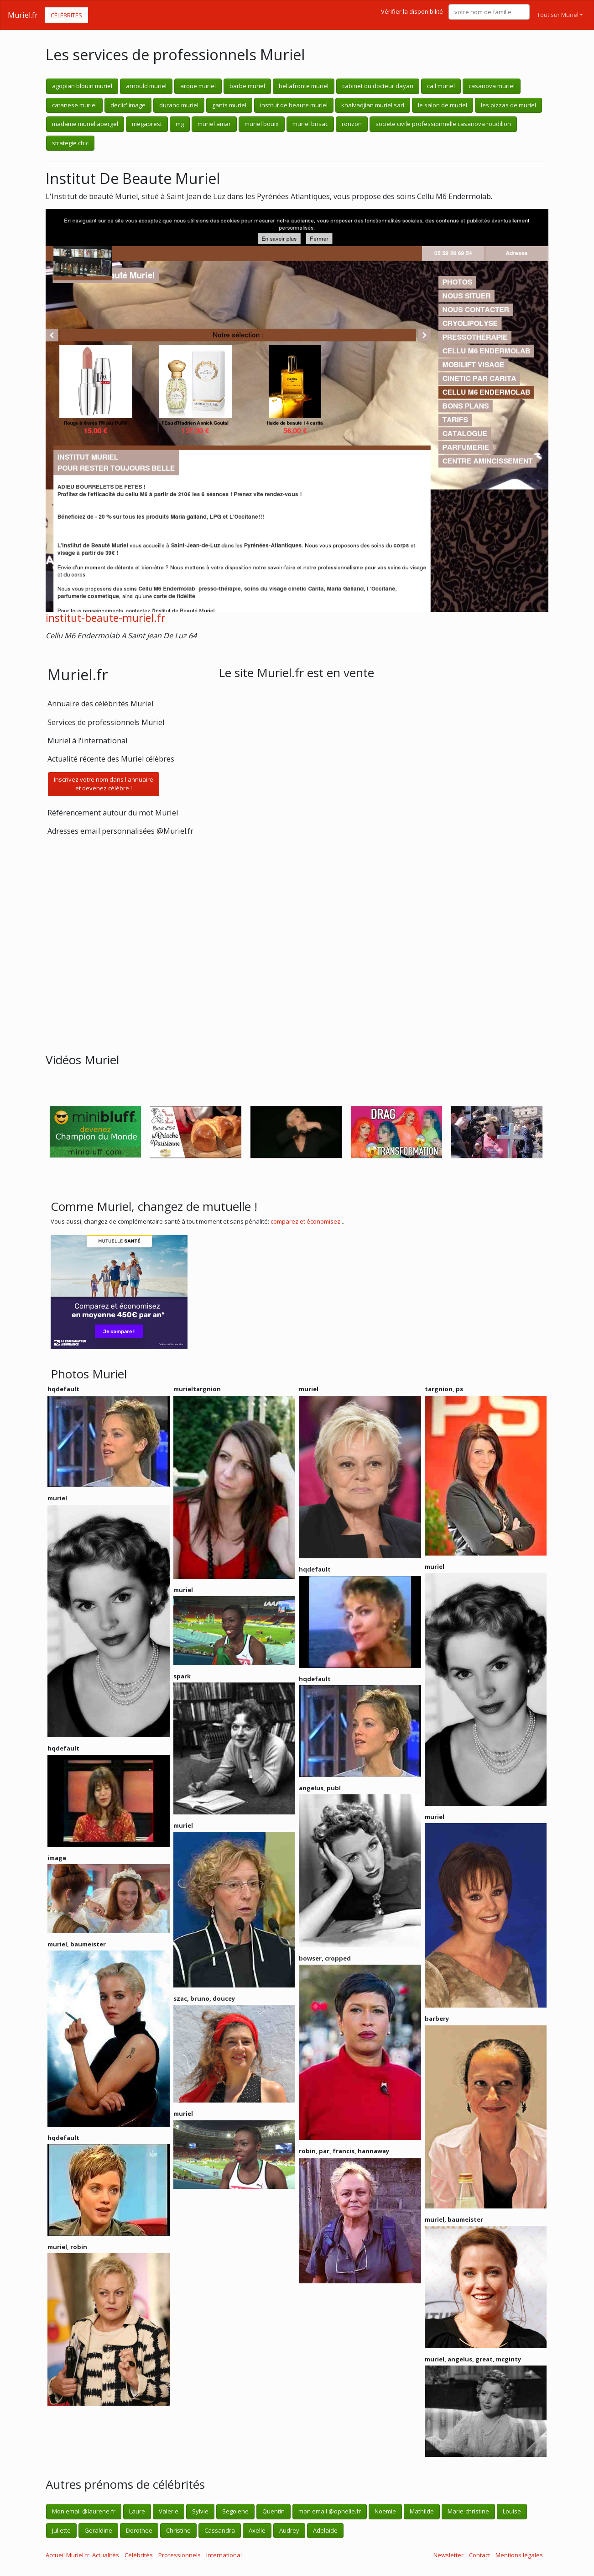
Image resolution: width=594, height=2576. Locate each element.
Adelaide (325, 2530)
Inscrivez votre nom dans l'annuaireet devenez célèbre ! (103, 784)
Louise (512, 2511)
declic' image (128, 105)
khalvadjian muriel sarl (372, 105)
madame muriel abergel (85, 124)
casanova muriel (492, 86)
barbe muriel (247, 86)
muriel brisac (310, 124)
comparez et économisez (305, 1221)
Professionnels (179, 2555)
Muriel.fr (23, 15)
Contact (479, 2555)
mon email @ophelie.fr (329, 2511)
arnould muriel (146, 86)
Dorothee (139, 2530)
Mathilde (422, 2511)
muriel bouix (262, 124)
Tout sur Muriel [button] (557, 15)
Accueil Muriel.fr (67, 2555)
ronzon (352, 124)
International (224, 2555)
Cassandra (219, 2530)
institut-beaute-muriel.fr (105, 618)
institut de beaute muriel (294, 105)
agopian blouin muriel (82, 86)
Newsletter (448, 2555)
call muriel (441, 86)
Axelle (257, 2530)
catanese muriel (74, 105)
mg (180, 124)
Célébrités (66, 15)
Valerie (168, 2511)
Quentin (273, 2511)
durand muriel (178, 105)
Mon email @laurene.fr (83, 2511)
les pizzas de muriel (508, 105)
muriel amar (214, 124)
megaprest (147, 124)
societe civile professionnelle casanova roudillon (443, 124)
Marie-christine (468, 2511)
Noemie (385, 2511)
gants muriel (229, 105)
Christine (178, 2530)
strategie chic (70, 143)
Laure (137, 2511)
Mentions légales (519, 2555)
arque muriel (198, 86)
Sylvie (200, 2511)
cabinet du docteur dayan (377, 86)
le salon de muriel (442, 105)
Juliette (61, 2530)
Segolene (235, 2511)
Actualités (105, 2555)
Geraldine (98, 2530)
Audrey (289, 2530)
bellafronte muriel (303, 86)
